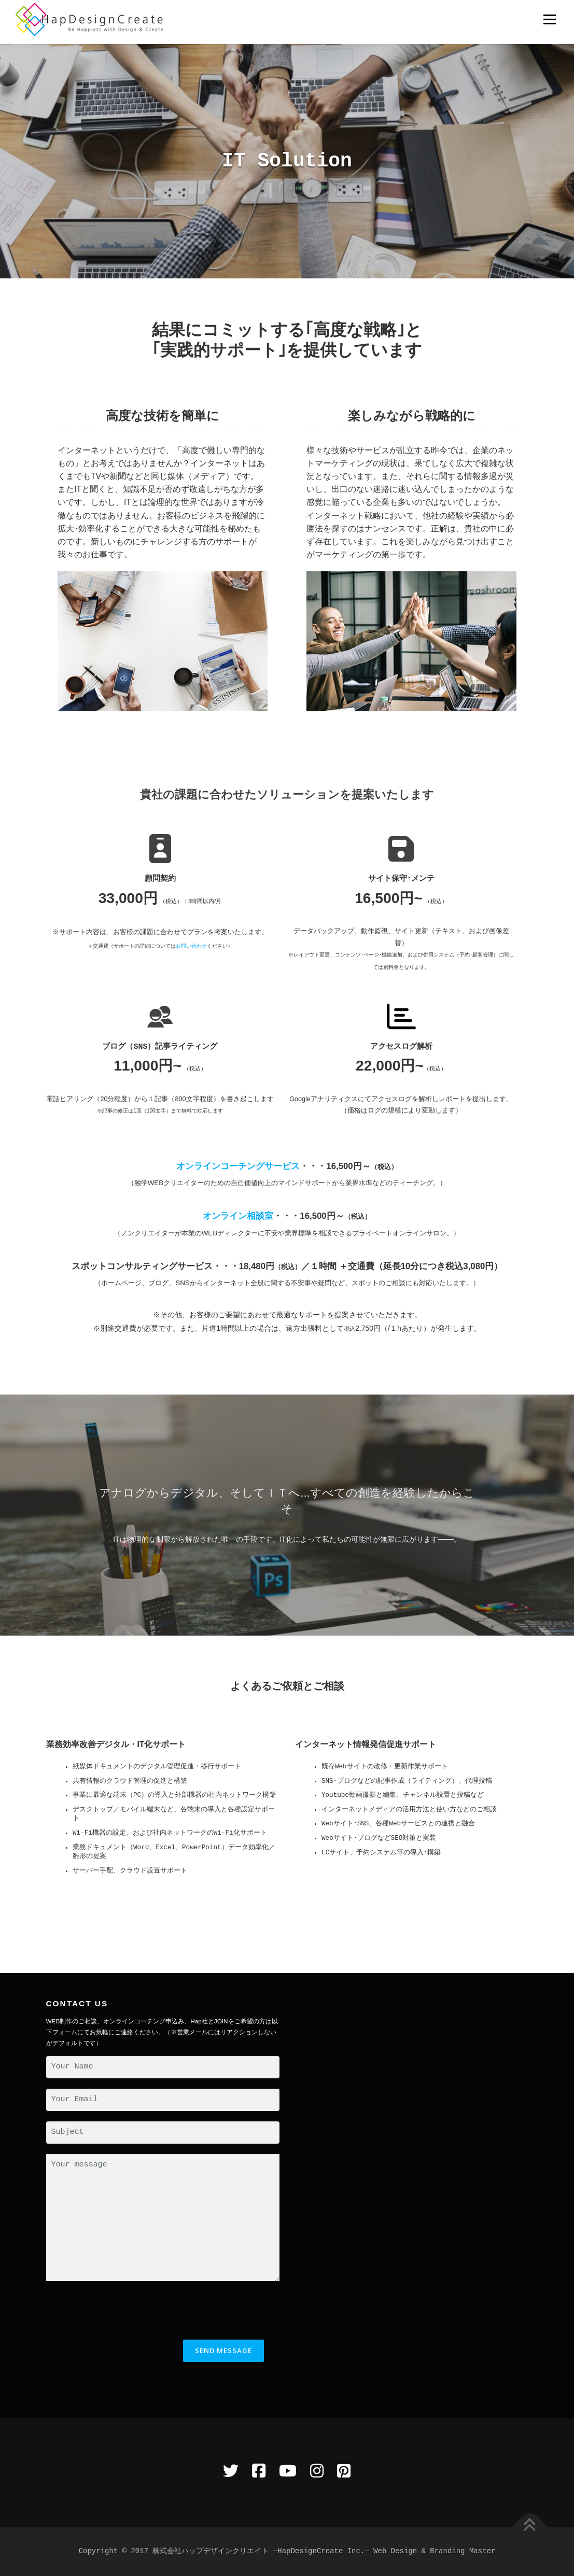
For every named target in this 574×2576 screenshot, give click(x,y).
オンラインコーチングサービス (238, 1166)
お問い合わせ (191, 946)
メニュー (549, 19)
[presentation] (125, 2311)
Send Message (223, 2350)
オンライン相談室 (238, 1216)
